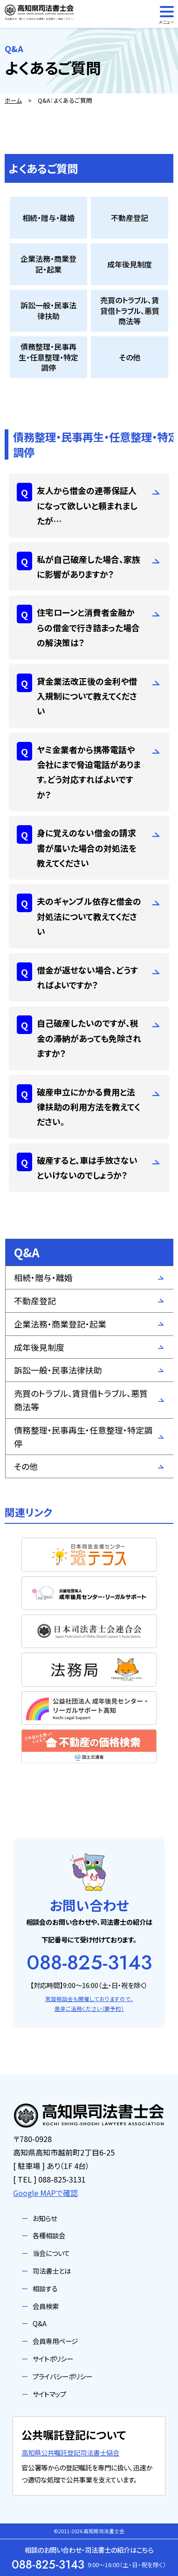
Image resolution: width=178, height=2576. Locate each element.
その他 (26, 1466)
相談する (45, 2288)
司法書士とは (52, 2271)
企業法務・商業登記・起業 (60, 1324)
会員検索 (46, 2306)
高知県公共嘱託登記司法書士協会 (70, 2452)
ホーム (13, 100)
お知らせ (45, 2218)
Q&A (40, 2323)
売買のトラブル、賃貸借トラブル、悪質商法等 (81, 1400)
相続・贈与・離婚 (43, 1277)
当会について (51, 2253)
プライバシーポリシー (62, 2376)
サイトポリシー (53, 2358)
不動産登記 (35, 1301)
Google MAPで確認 (45, 2192)
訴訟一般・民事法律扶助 (58, 1370)
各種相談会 (49, 2235)
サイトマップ (49, 2394)
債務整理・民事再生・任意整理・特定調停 (83, 1436)
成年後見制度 (39, 1347)
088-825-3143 (89, 1962)
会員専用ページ (55, 2341)
